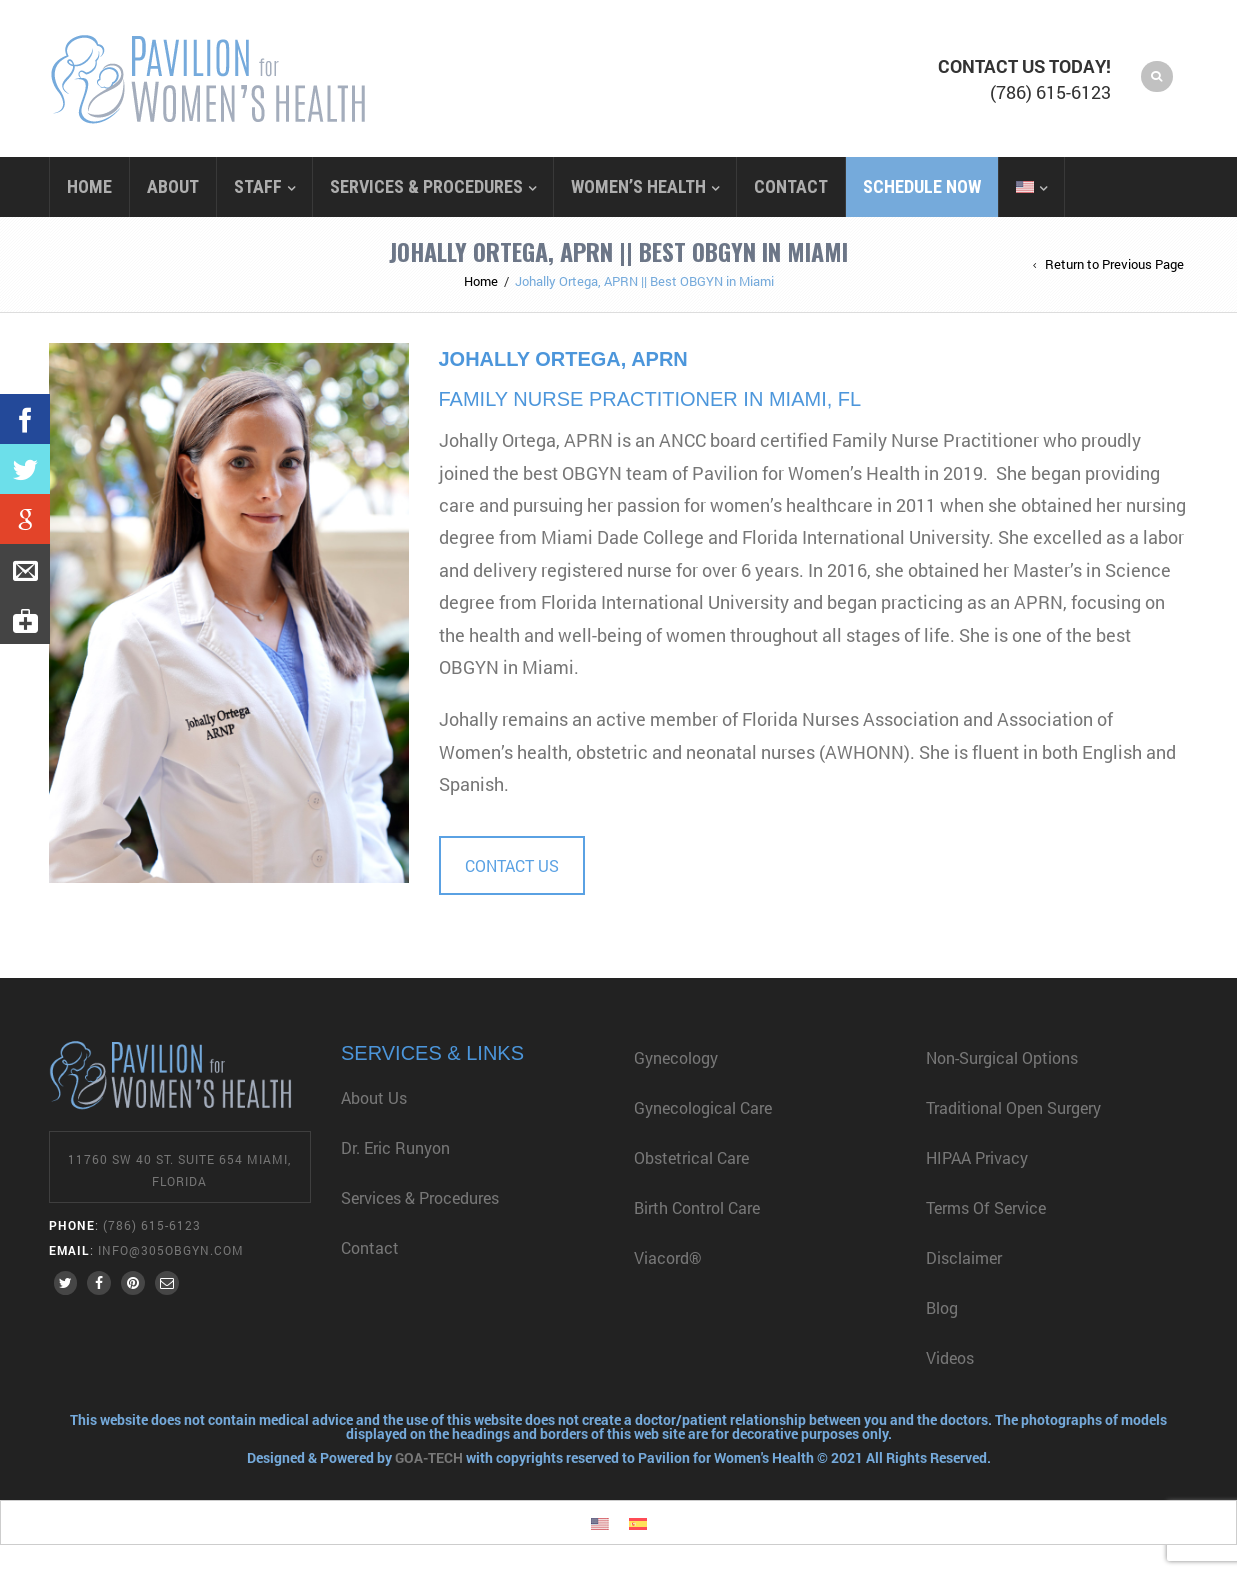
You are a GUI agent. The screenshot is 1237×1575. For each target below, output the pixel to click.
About (173, 186)
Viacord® (668, 1257)
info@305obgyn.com (171, 1250)
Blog (942, 1307)
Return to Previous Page (1114, 264)
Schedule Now (922, 186)
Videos (952, 1357)
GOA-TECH (430, 1457)
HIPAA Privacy (977, 1157)
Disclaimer (964, 1257)
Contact (791, 186)
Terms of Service (986, 1207)
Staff (258, 186)
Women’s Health (638, 186)
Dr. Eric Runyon (395, 1147)
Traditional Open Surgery (1013, 1107)
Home (89, 186)
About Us (374, 1097)
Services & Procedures (426, 186)
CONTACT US (512, 865)
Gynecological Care (703, 1107)
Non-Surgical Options (1002, 1057)
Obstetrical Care (691, 1157)
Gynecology (676, 1057)
